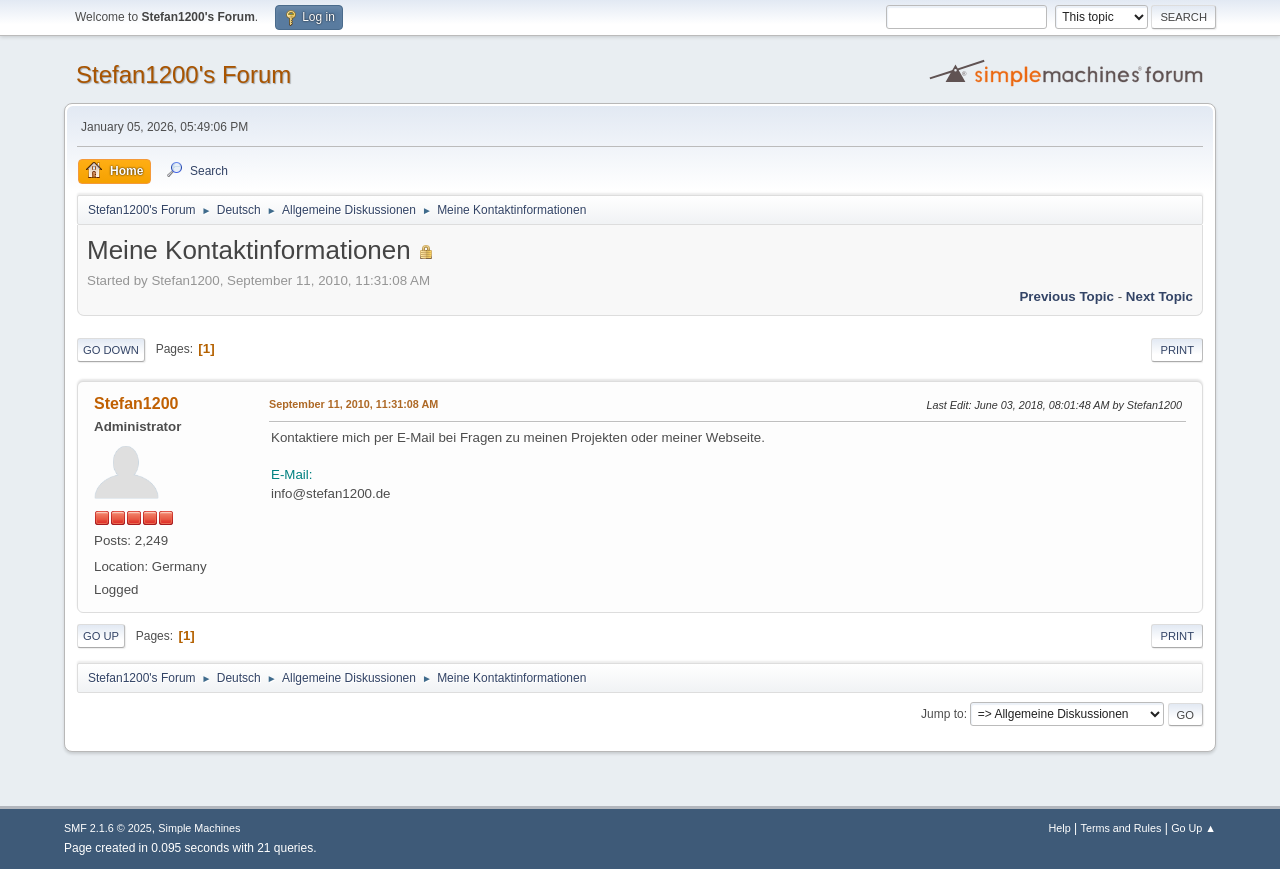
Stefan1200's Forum (183, 74)
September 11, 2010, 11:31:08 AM (353, 404)
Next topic (1159, 296)
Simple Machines (199, 828)
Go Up (101, 636)
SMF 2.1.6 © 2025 (108, 828)
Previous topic (1066, 296)
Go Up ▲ (1193, 828)
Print (1177, 350)
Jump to (942, 714)
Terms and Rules (1121, 828)
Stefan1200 (136, 403)
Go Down (111, 350)
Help (1060, 828)
